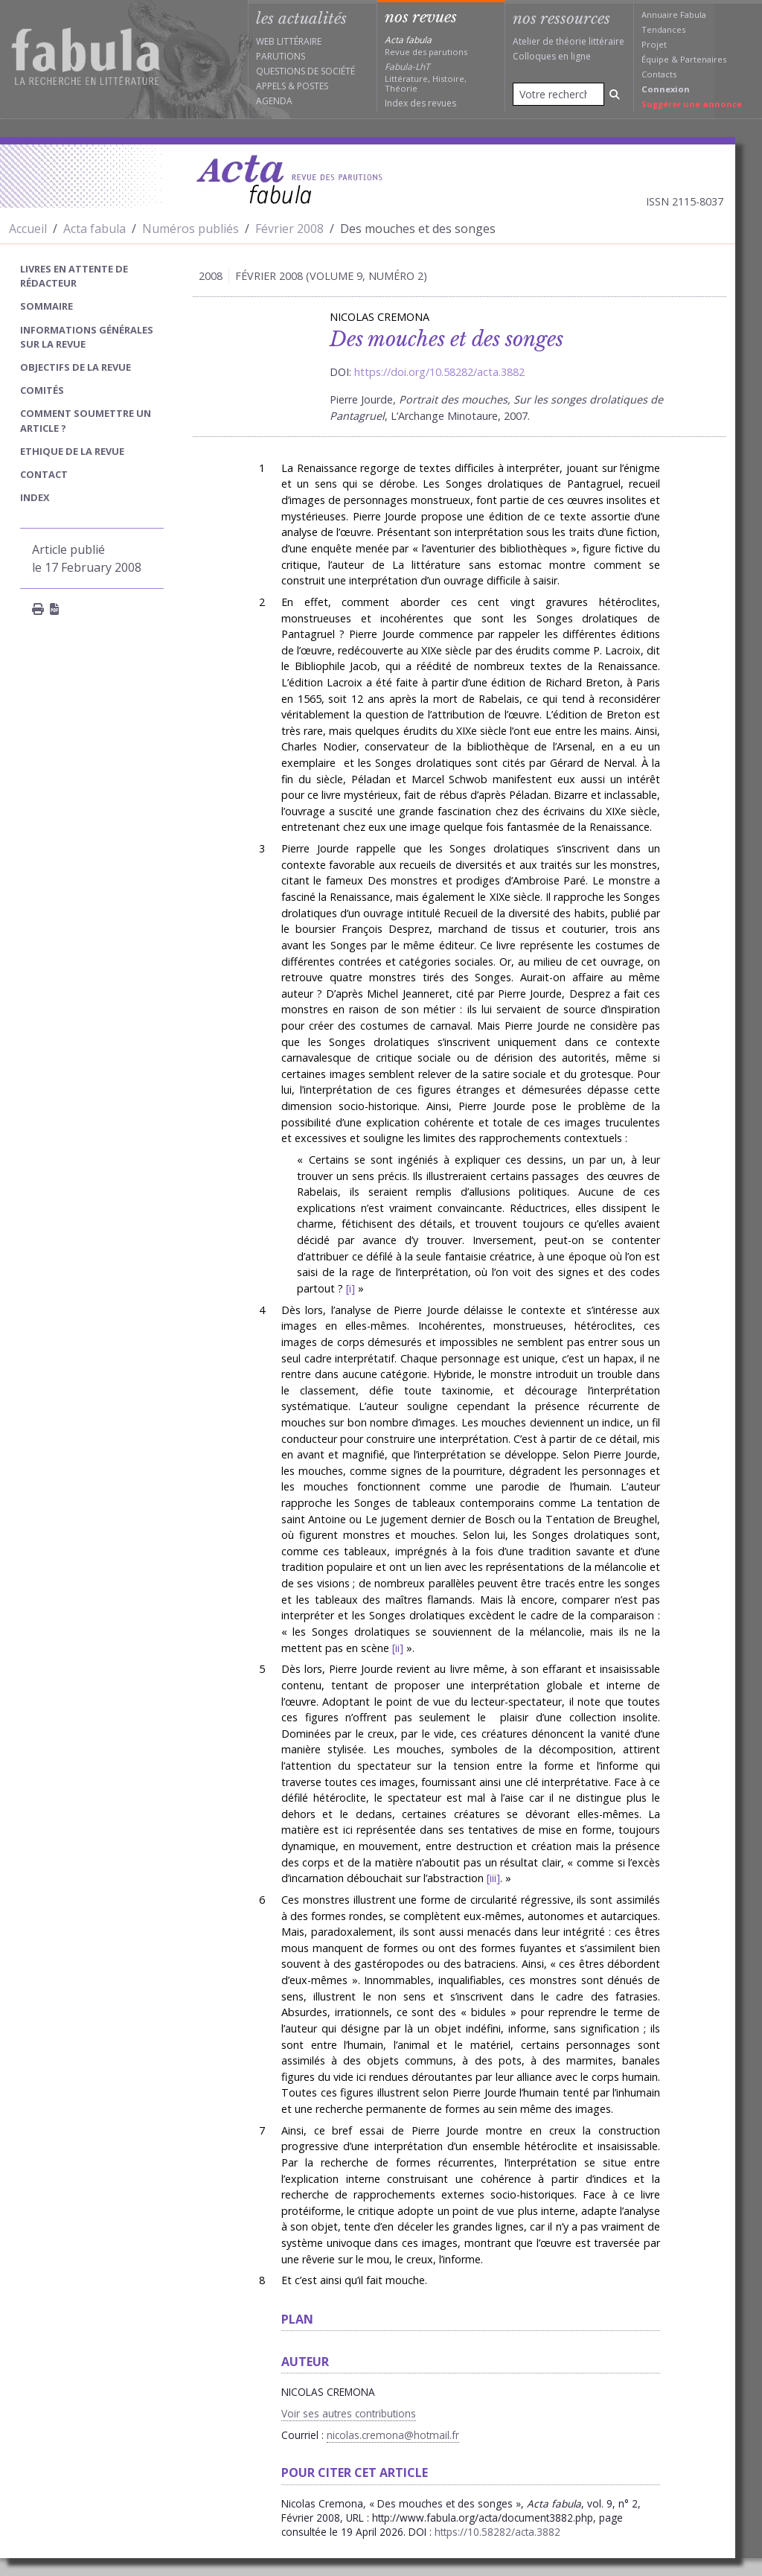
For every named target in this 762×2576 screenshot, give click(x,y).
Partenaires (703, 59)
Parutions (280, 56)
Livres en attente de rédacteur (74, 276)
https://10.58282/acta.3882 (497, 2532)
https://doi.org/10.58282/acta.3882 (439, 372)
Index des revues (420, 103)
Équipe (655, 59)
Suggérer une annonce (691, 103)
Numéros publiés (190, 228)
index (35, 497)
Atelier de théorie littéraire (568, 41)
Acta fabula (94, 228)
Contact (44, 474)
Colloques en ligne (552, 56)
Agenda (274, 101)
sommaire (46, 306)
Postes (312, 86)
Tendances (663, 29)
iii (493, 1878)
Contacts (658, 74)
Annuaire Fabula (673, 14)
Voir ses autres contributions (348, 2413)
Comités (42, 390)
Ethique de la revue (72, 451)
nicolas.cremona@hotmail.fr (393, 2435)
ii (397, 1648)
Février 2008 (289, 228)
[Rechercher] (614, 94)
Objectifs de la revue (75, 367)
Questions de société (305, 71)
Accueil (28, 228)
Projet (654, 44)
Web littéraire (288, 41)
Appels (271, 86)
